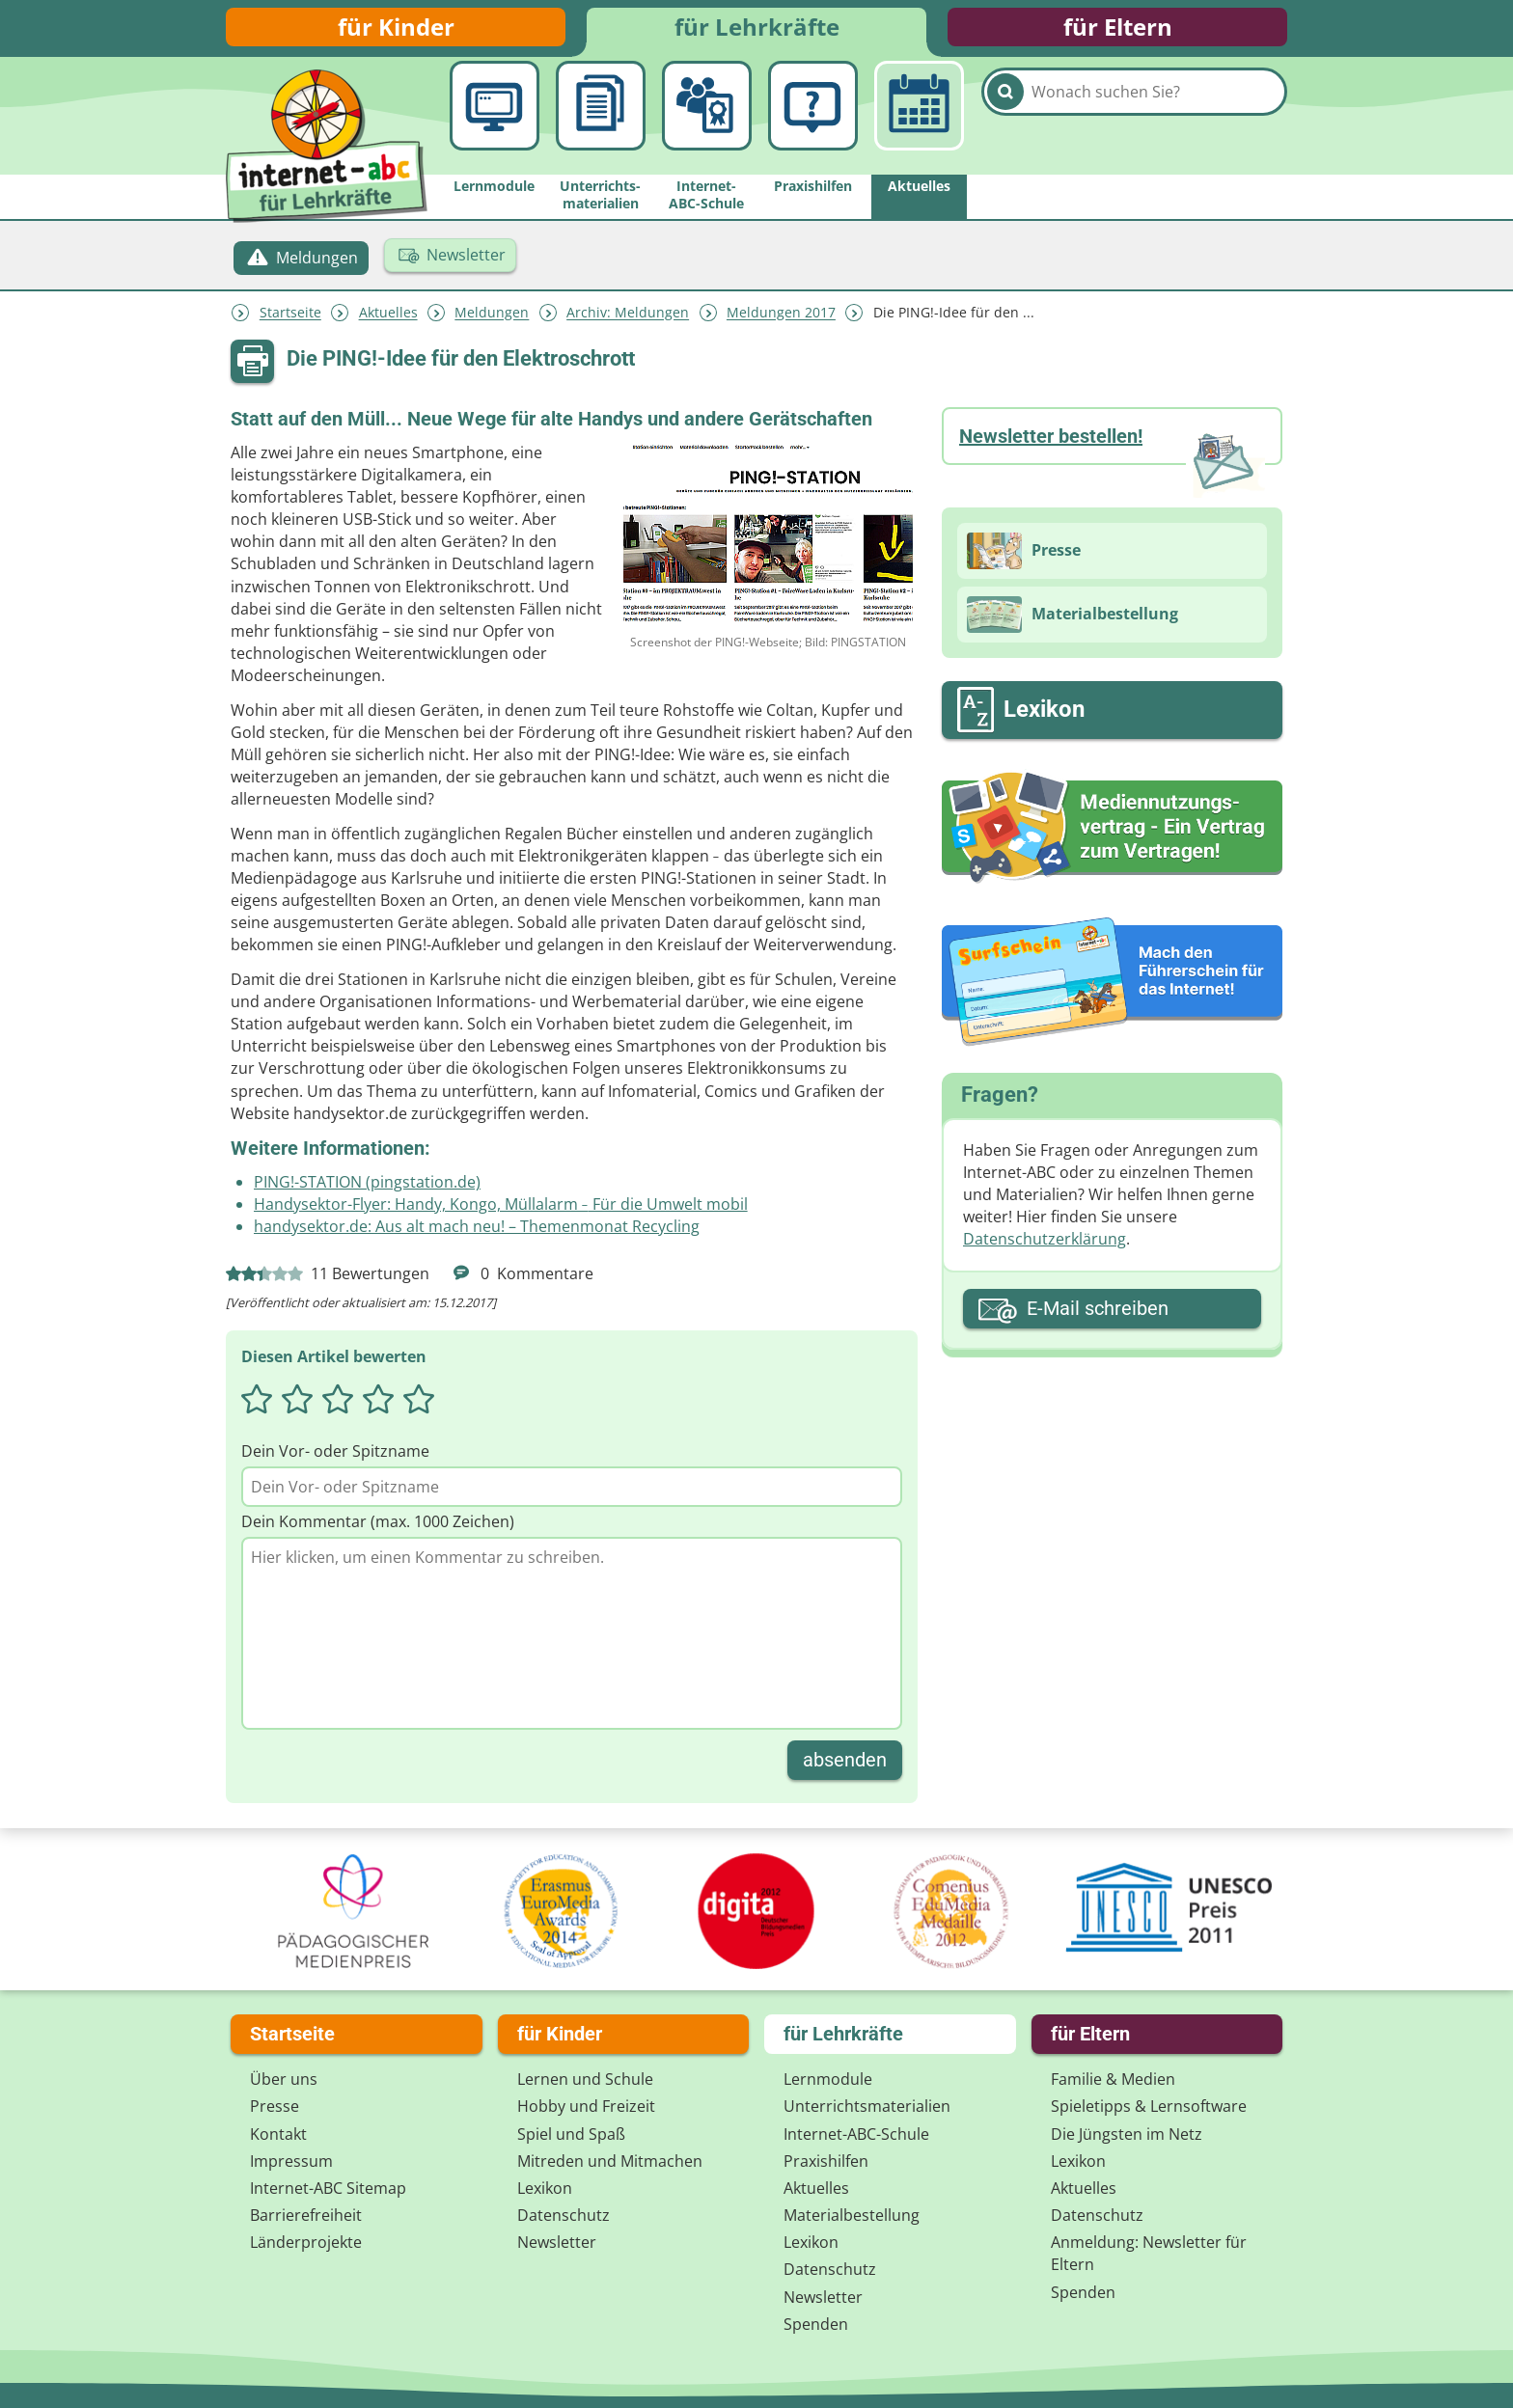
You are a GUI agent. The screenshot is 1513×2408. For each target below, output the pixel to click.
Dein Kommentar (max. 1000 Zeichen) (377, 1531)
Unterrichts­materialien (867, 2106)
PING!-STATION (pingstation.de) (367, 1191)
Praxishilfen (826, 2161)
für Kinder (396, 31)
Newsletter (556, 2242)
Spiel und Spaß (571, 2134)
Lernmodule (828, 2079)
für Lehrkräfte (756, 31)
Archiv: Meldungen (627, 322)
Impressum (291, 2161)
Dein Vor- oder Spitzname (335, 1460)
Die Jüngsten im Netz (1126, 2134)
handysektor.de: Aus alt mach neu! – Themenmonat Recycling (477, 1235)
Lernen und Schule (585, 2079)
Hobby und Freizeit (586, 2106)
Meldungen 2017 (781, 322)
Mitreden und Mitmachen (609, 2161)
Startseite (290, 322)
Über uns (283, 2079)
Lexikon (544, 2188)
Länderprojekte (306, 2242)
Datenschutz (563, 2215)
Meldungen (491, 322)
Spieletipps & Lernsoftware (1149, 2106)
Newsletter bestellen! (1050, 444)
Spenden (816, 2324)
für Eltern (1117, 31)
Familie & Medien (1113, 2079)
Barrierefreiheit (306, 2215)
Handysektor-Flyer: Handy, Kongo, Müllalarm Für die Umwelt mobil (501, 1213)
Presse (274, 2106)
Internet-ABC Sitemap (328, 2188)
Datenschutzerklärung (1044, 1248)
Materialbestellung (852, 2215)
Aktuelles (388, 322)
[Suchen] (1005, 127)
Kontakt (278, 2134)
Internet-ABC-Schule (856, 2134)
